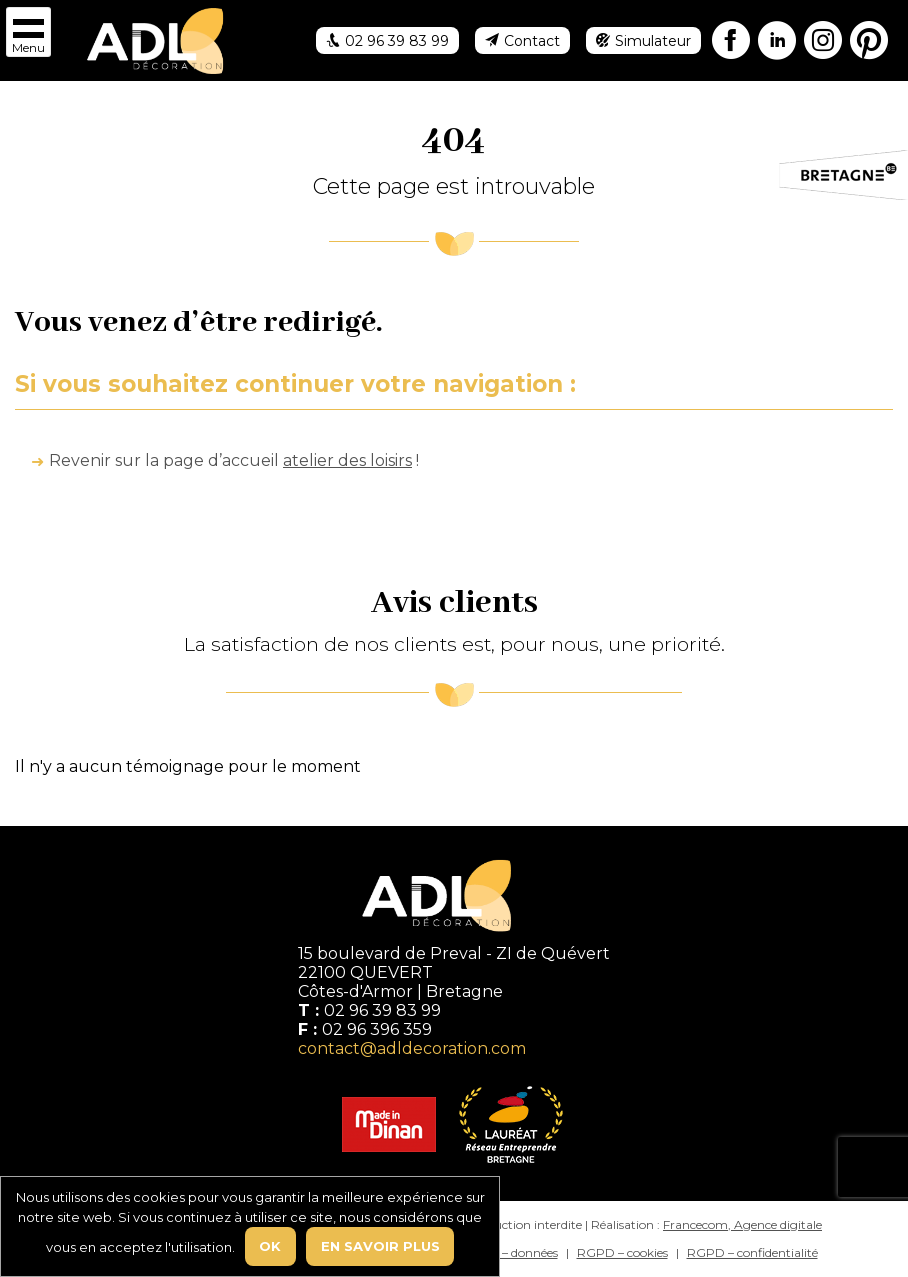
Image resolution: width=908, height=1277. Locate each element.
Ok (270, 1246)
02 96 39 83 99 (382, 1010)
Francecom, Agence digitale (742, 1224)
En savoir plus (380, 1246)
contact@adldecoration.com (412, 1048)
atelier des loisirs (347, 460)
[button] (28, 32)
